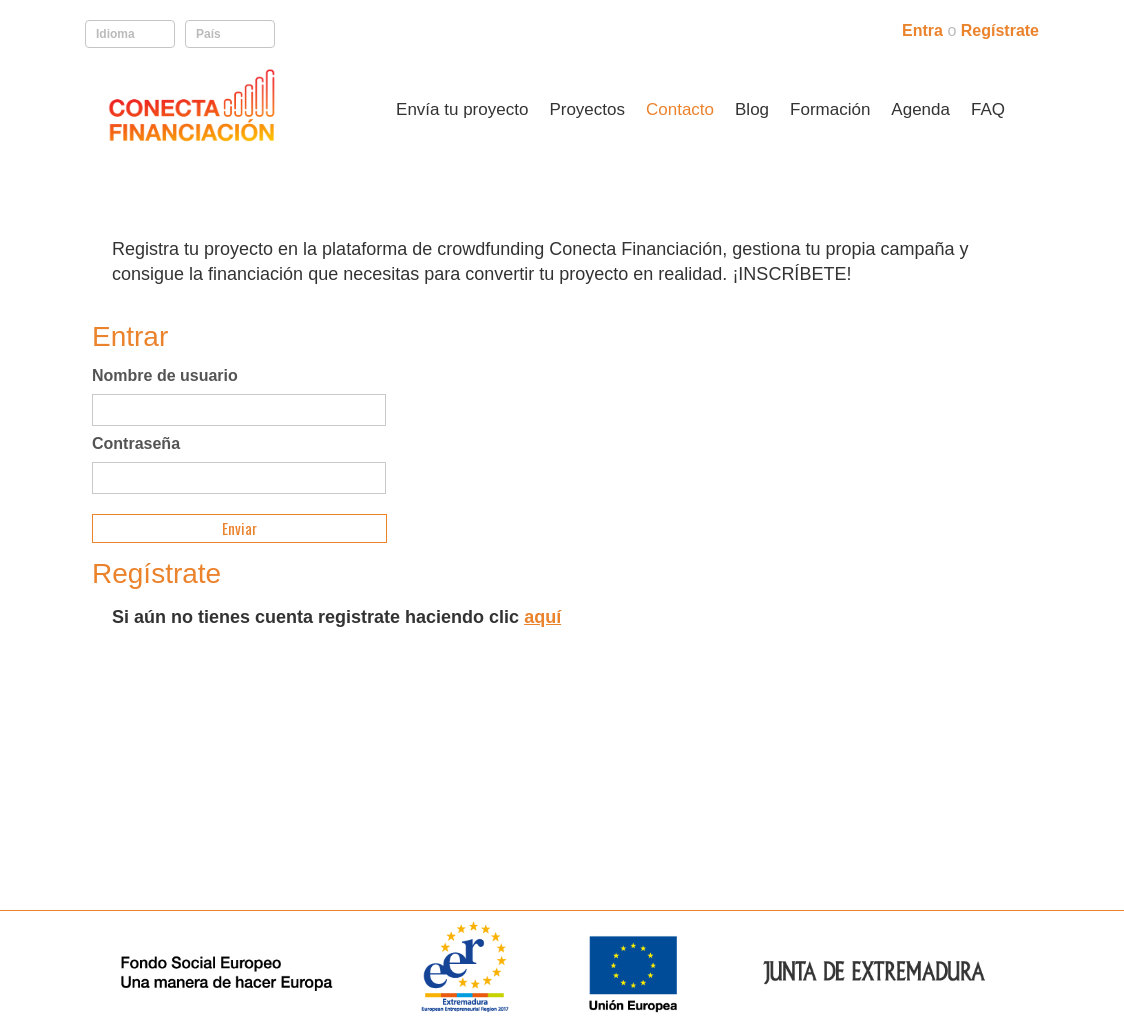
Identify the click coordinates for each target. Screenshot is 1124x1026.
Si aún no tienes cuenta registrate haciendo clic (336, 617)
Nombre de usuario (165, 376)
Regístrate (1000, 30)
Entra (924, 30)
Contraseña (136, 444)
